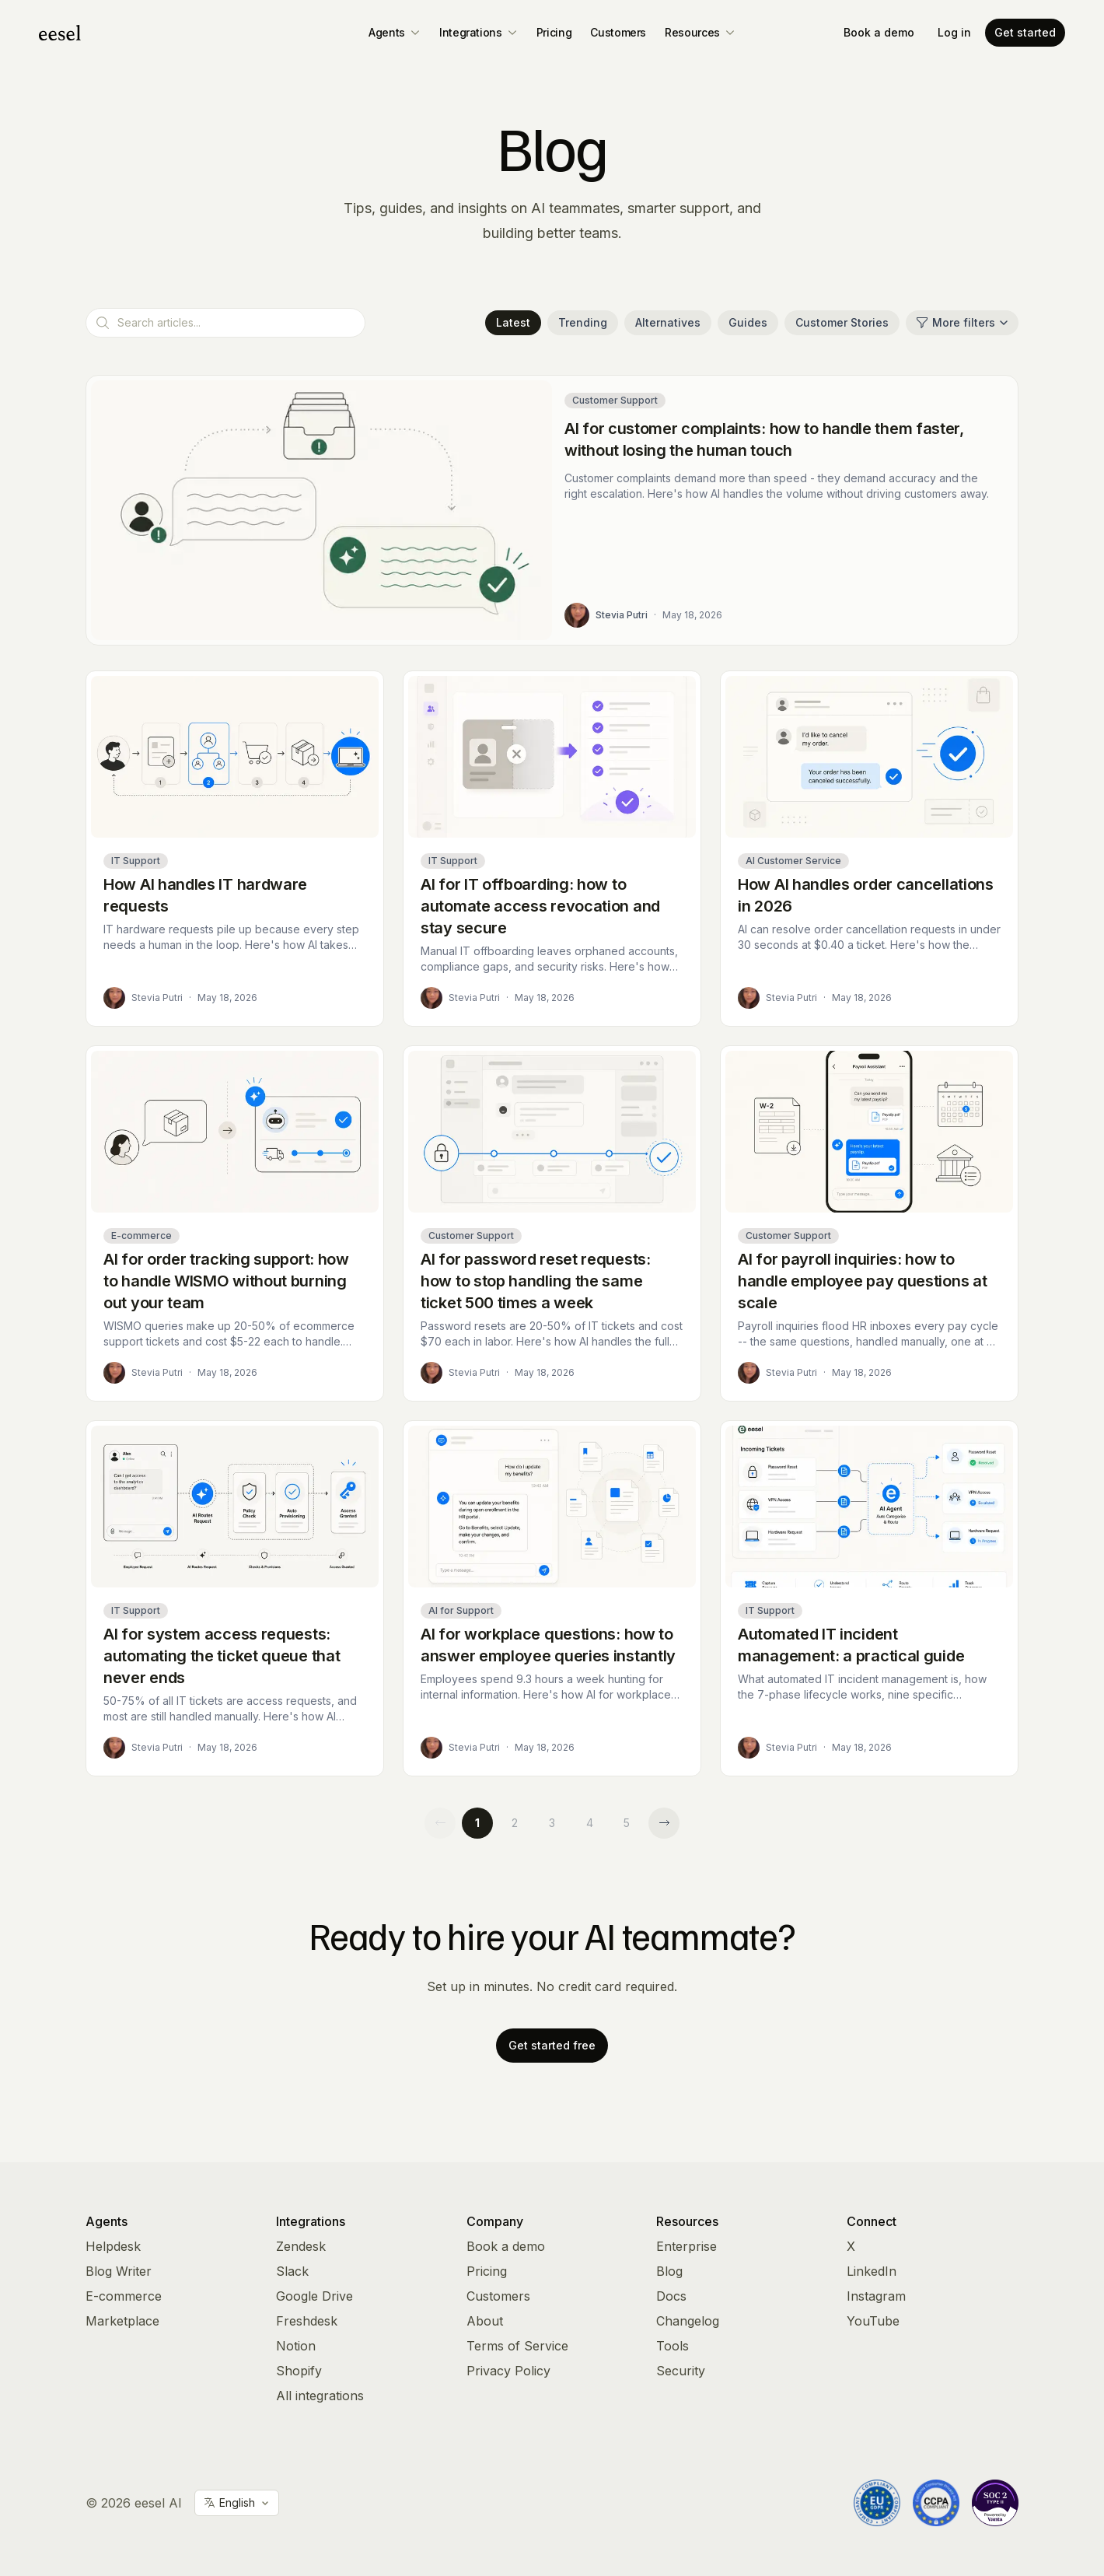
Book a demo (879, 32)
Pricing (554, 32)
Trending (582, 322)
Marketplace (122, 2321)
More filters (962, 322)
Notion (296, 2346)
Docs (671, 2296)
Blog (669, 2271)
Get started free (552, 2045)
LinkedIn (871, 2271)
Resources (700, 32)
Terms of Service (517, 2346)
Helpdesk (113, 2246)
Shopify (299, 2370)
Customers (618, 32)
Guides (747, 322)
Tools (672, 2346)
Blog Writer (119, 2271)
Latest (513, 322)
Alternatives (667, 322)
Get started (1025, 32)
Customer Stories (842, 322)
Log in (954, 32)
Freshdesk (306, 2321)
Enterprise (686, 2246)
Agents (395, 32)
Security (680, 2370)
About (484, 2321)
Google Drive (314, 2296)
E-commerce (124, 2296)
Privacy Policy (508, 2370)
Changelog (687, 2321)
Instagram (876, 2296)
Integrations (478, 32)
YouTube (873, 2321)
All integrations (320, 2395)
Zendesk (301, 2246)
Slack (292, 2271)
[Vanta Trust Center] (995, 2503)
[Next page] (664, 1823)
